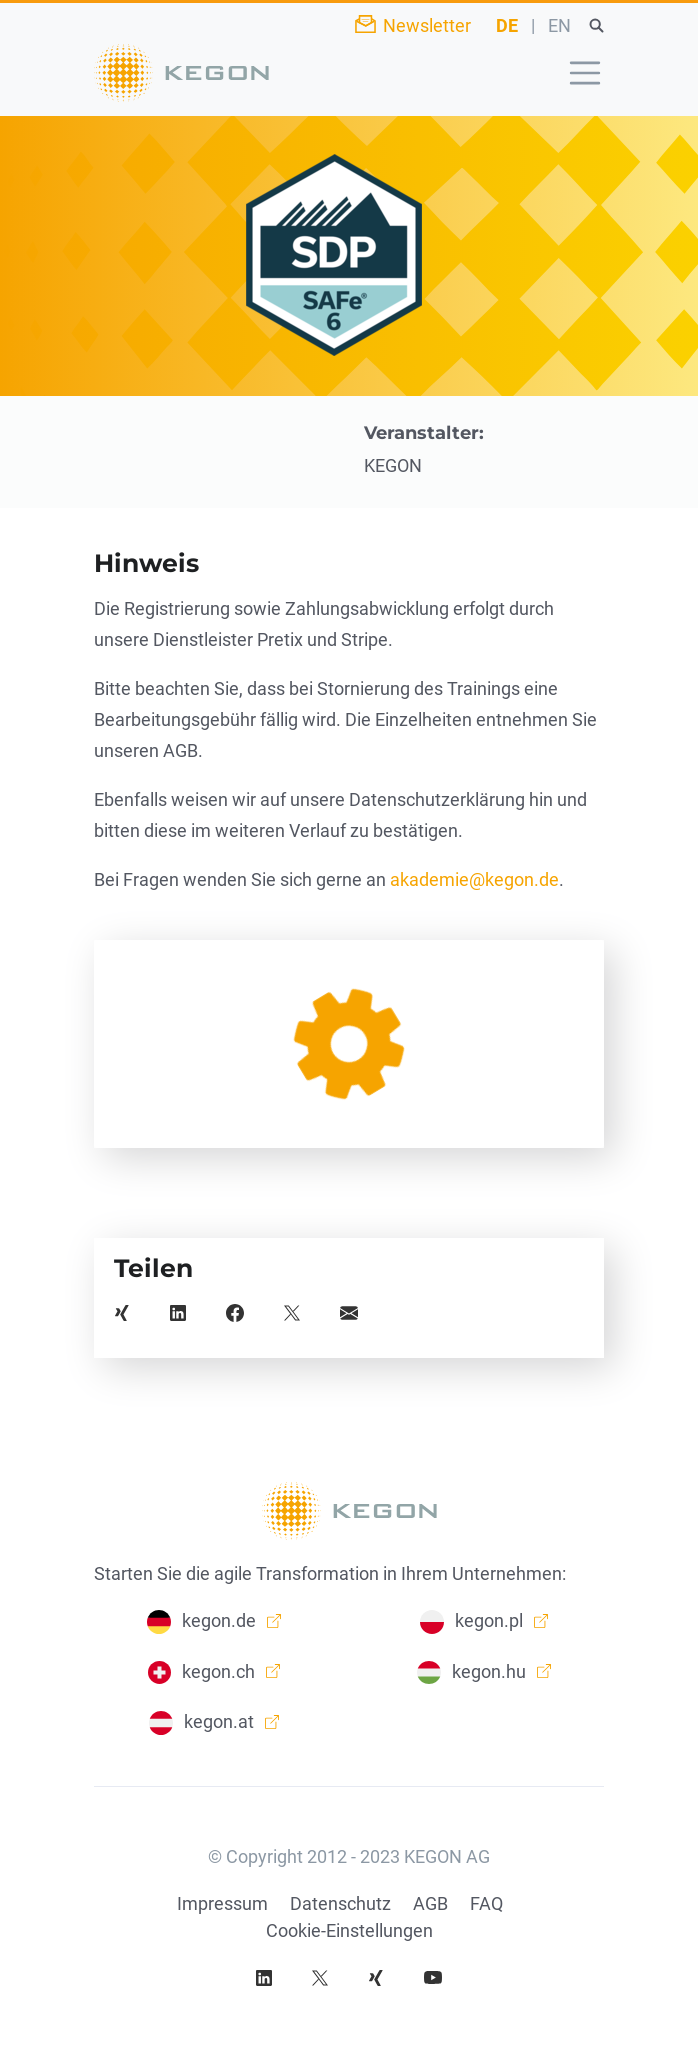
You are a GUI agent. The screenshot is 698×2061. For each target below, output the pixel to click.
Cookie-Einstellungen (349, 1930)
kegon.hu (489, 1671)
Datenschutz (340, 1903)
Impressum (222, 1903)
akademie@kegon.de (474, 879)
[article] (349, 1044)
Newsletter (427, 25)
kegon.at (219, 1721)
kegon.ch (218, 1671)
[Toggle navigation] (585, 73)
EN (559, 25)
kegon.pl (489, 1620)
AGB (430, 1903)
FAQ (486, 1903)
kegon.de (219, 1620)
